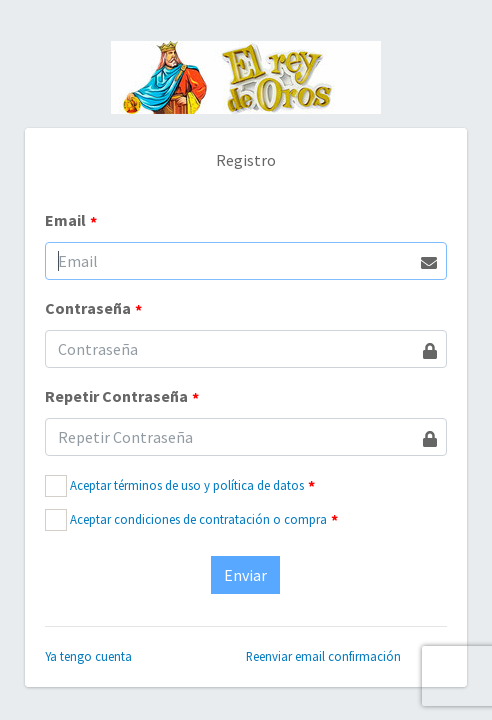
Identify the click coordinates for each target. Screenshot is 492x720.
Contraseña (93, 309)
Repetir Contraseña (122, 397)
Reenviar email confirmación (323, 656)
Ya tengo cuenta (88, 656)
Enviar (245, 575)
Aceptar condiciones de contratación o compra (198, 519)
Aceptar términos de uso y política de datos (187, 485)
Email (71, 221)
